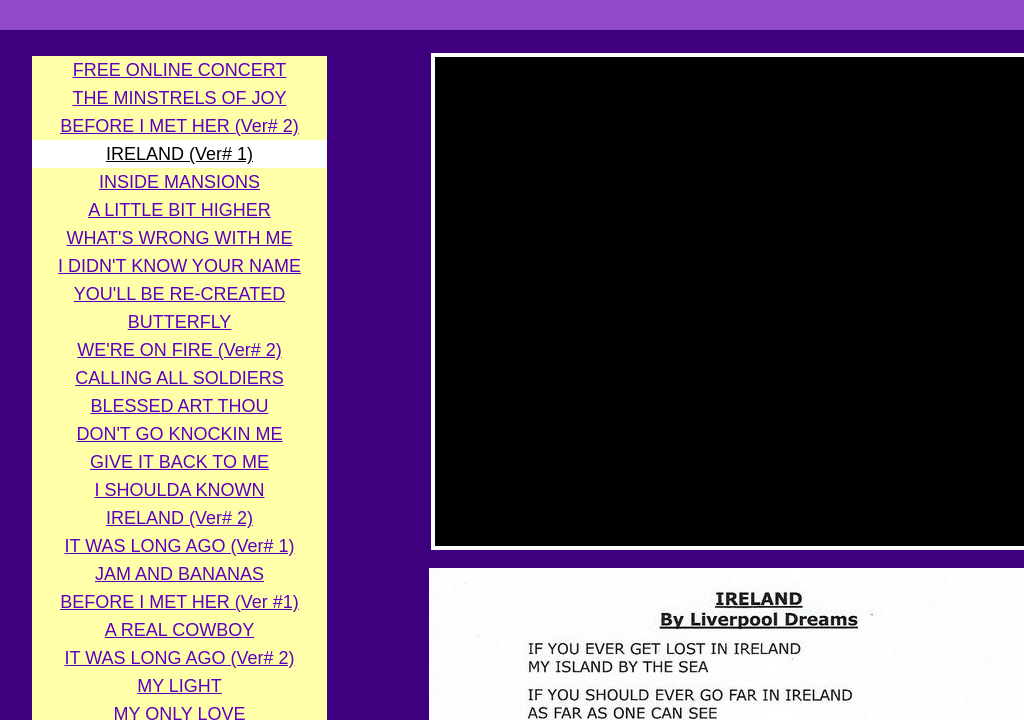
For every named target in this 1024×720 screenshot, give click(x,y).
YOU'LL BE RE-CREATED (179, 294)
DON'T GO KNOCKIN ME (179, 434)
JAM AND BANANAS (179, 574)
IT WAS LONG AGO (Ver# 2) (179, 658)
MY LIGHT (179, 686)
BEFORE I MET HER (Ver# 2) (179, 126)
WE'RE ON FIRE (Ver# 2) (179, 350)
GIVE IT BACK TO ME (179, 462)
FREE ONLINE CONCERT (180, 70)
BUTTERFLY (180, 322)
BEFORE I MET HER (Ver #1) (179, 602)
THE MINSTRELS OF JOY (179, 98)
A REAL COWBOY (179, 630)
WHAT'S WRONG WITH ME (179, 238)
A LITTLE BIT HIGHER (179, 210)
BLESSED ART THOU (179, 406)
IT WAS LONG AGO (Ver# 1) (179, 546)
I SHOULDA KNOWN (179, 490)
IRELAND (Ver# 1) (179, 154)
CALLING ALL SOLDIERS (179, 378)
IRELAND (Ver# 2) (179, 518)
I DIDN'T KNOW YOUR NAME (179, 266)
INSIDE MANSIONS (179, 182)
